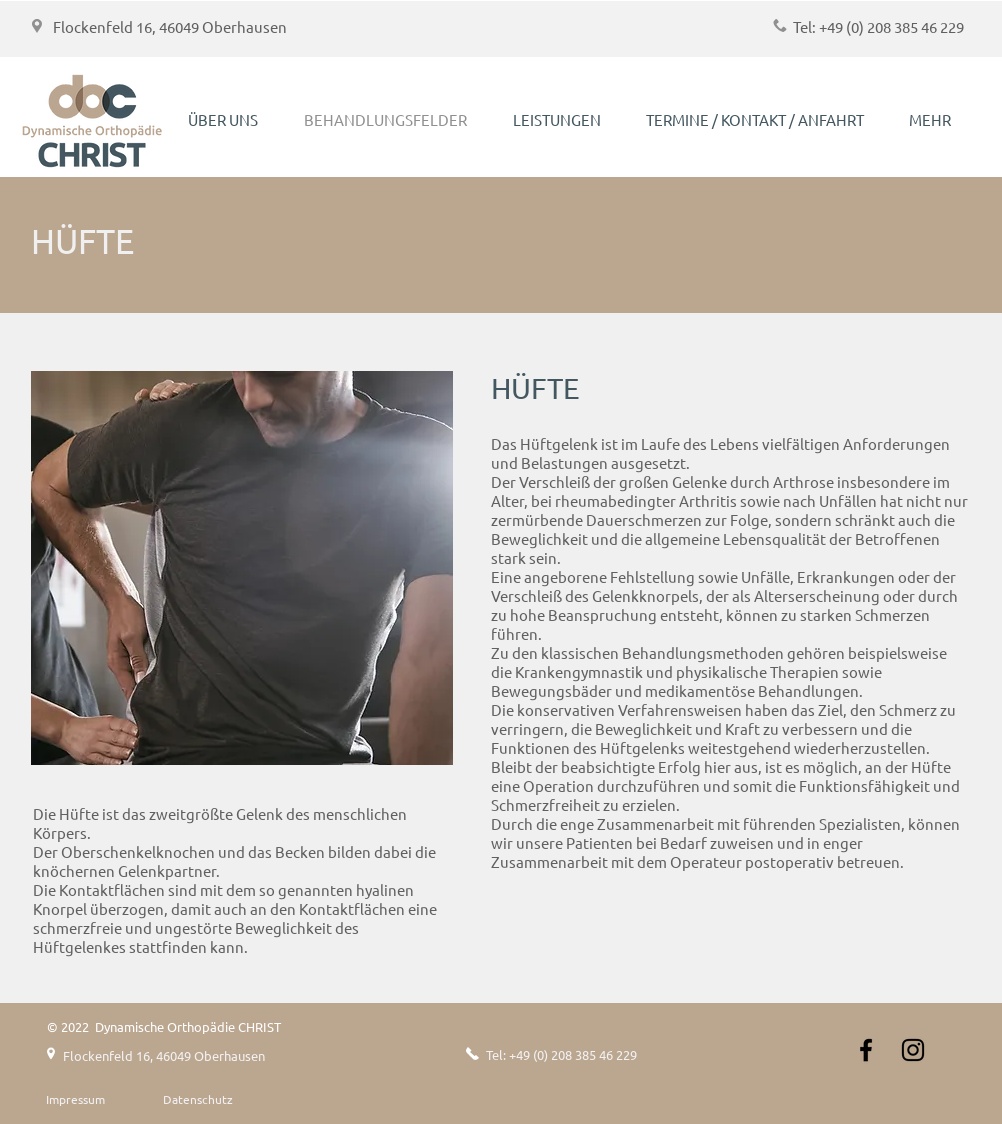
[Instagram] (913, 1050)
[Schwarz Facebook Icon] (866, 1050)
